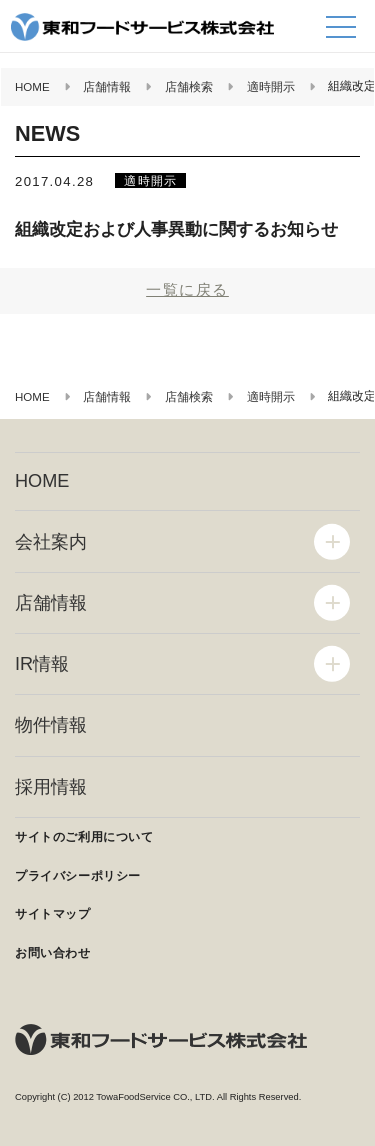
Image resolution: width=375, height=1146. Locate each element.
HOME (42, 481)
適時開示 (150, 180)
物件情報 (51, 725)
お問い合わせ (53, 953)
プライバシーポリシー (78, 876)
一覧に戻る (187, 289)
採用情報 (51, 787)
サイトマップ (53, 914)
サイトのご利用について (84, 837)
